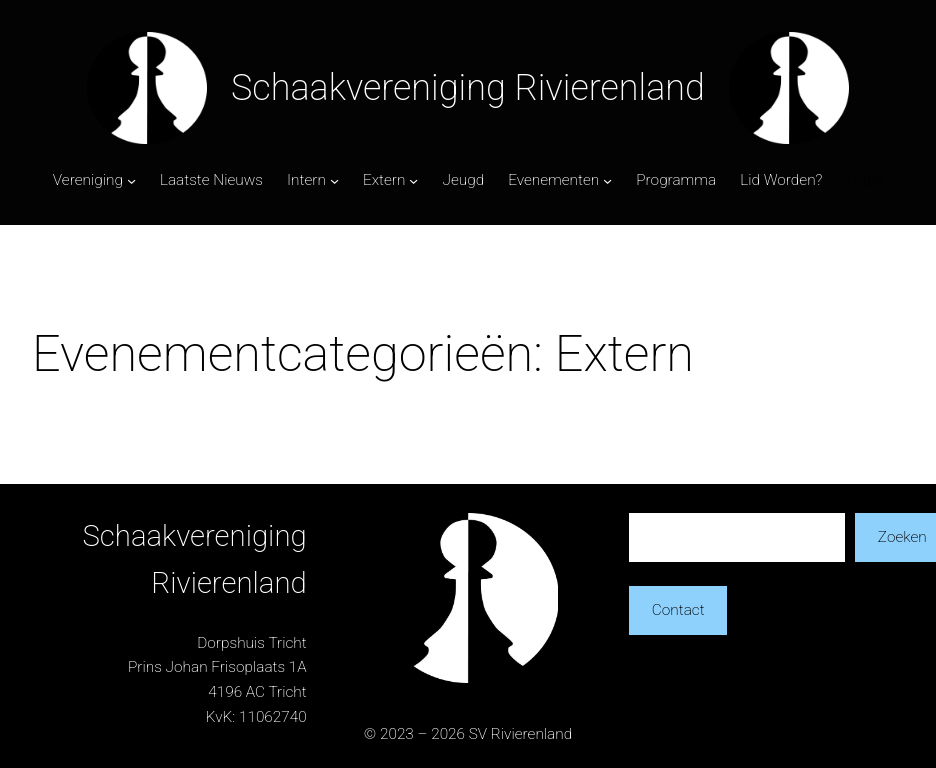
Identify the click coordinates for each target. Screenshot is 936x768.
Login (864, 180)
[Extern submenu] (413, 180)
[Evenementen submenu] (607, 180)
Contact (678, 610)
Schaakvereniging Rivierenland (468, 88)
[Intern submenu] (334, 180)
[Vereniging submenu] (131, 180)
